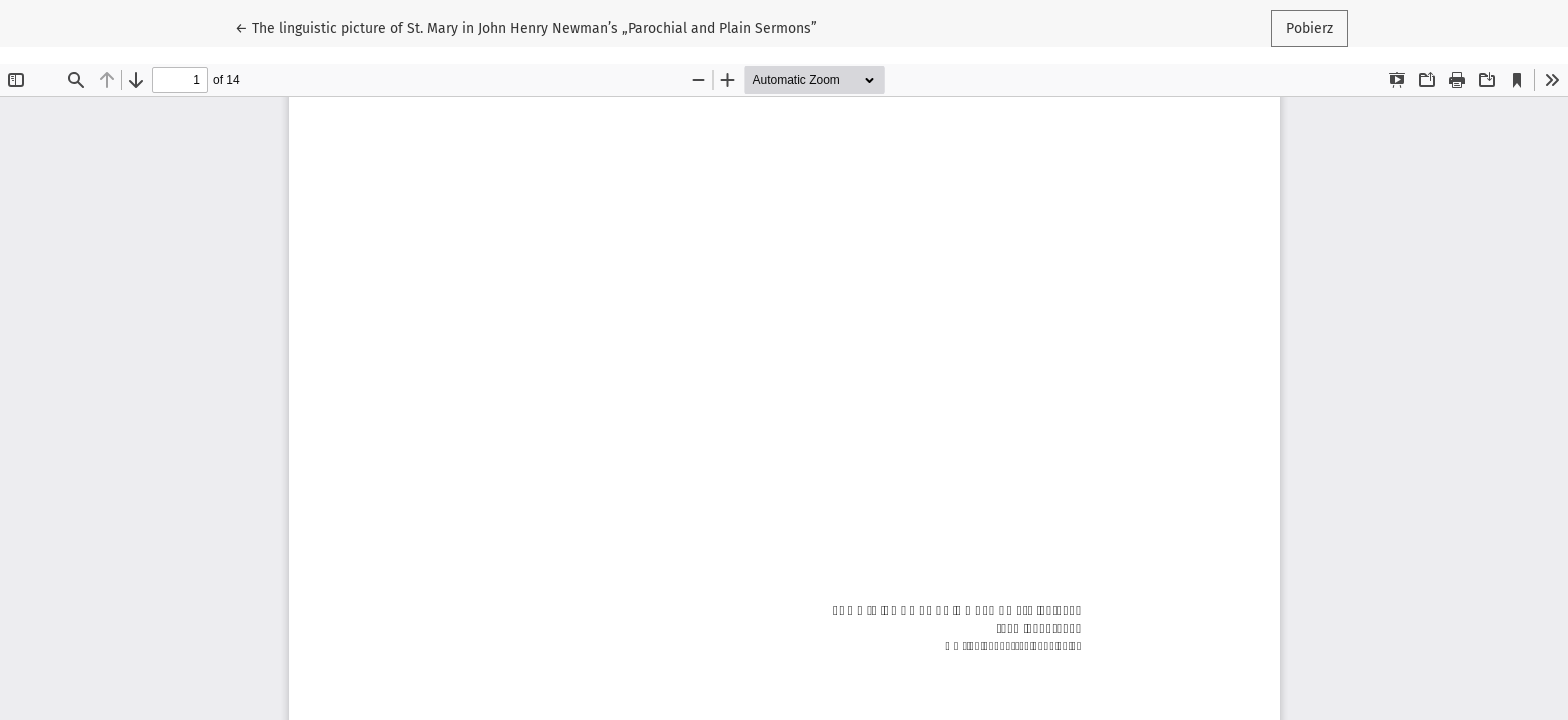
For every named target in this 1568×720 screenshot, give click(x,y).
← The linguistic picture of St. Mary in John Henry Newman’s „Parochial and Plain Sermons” (526, 27)
